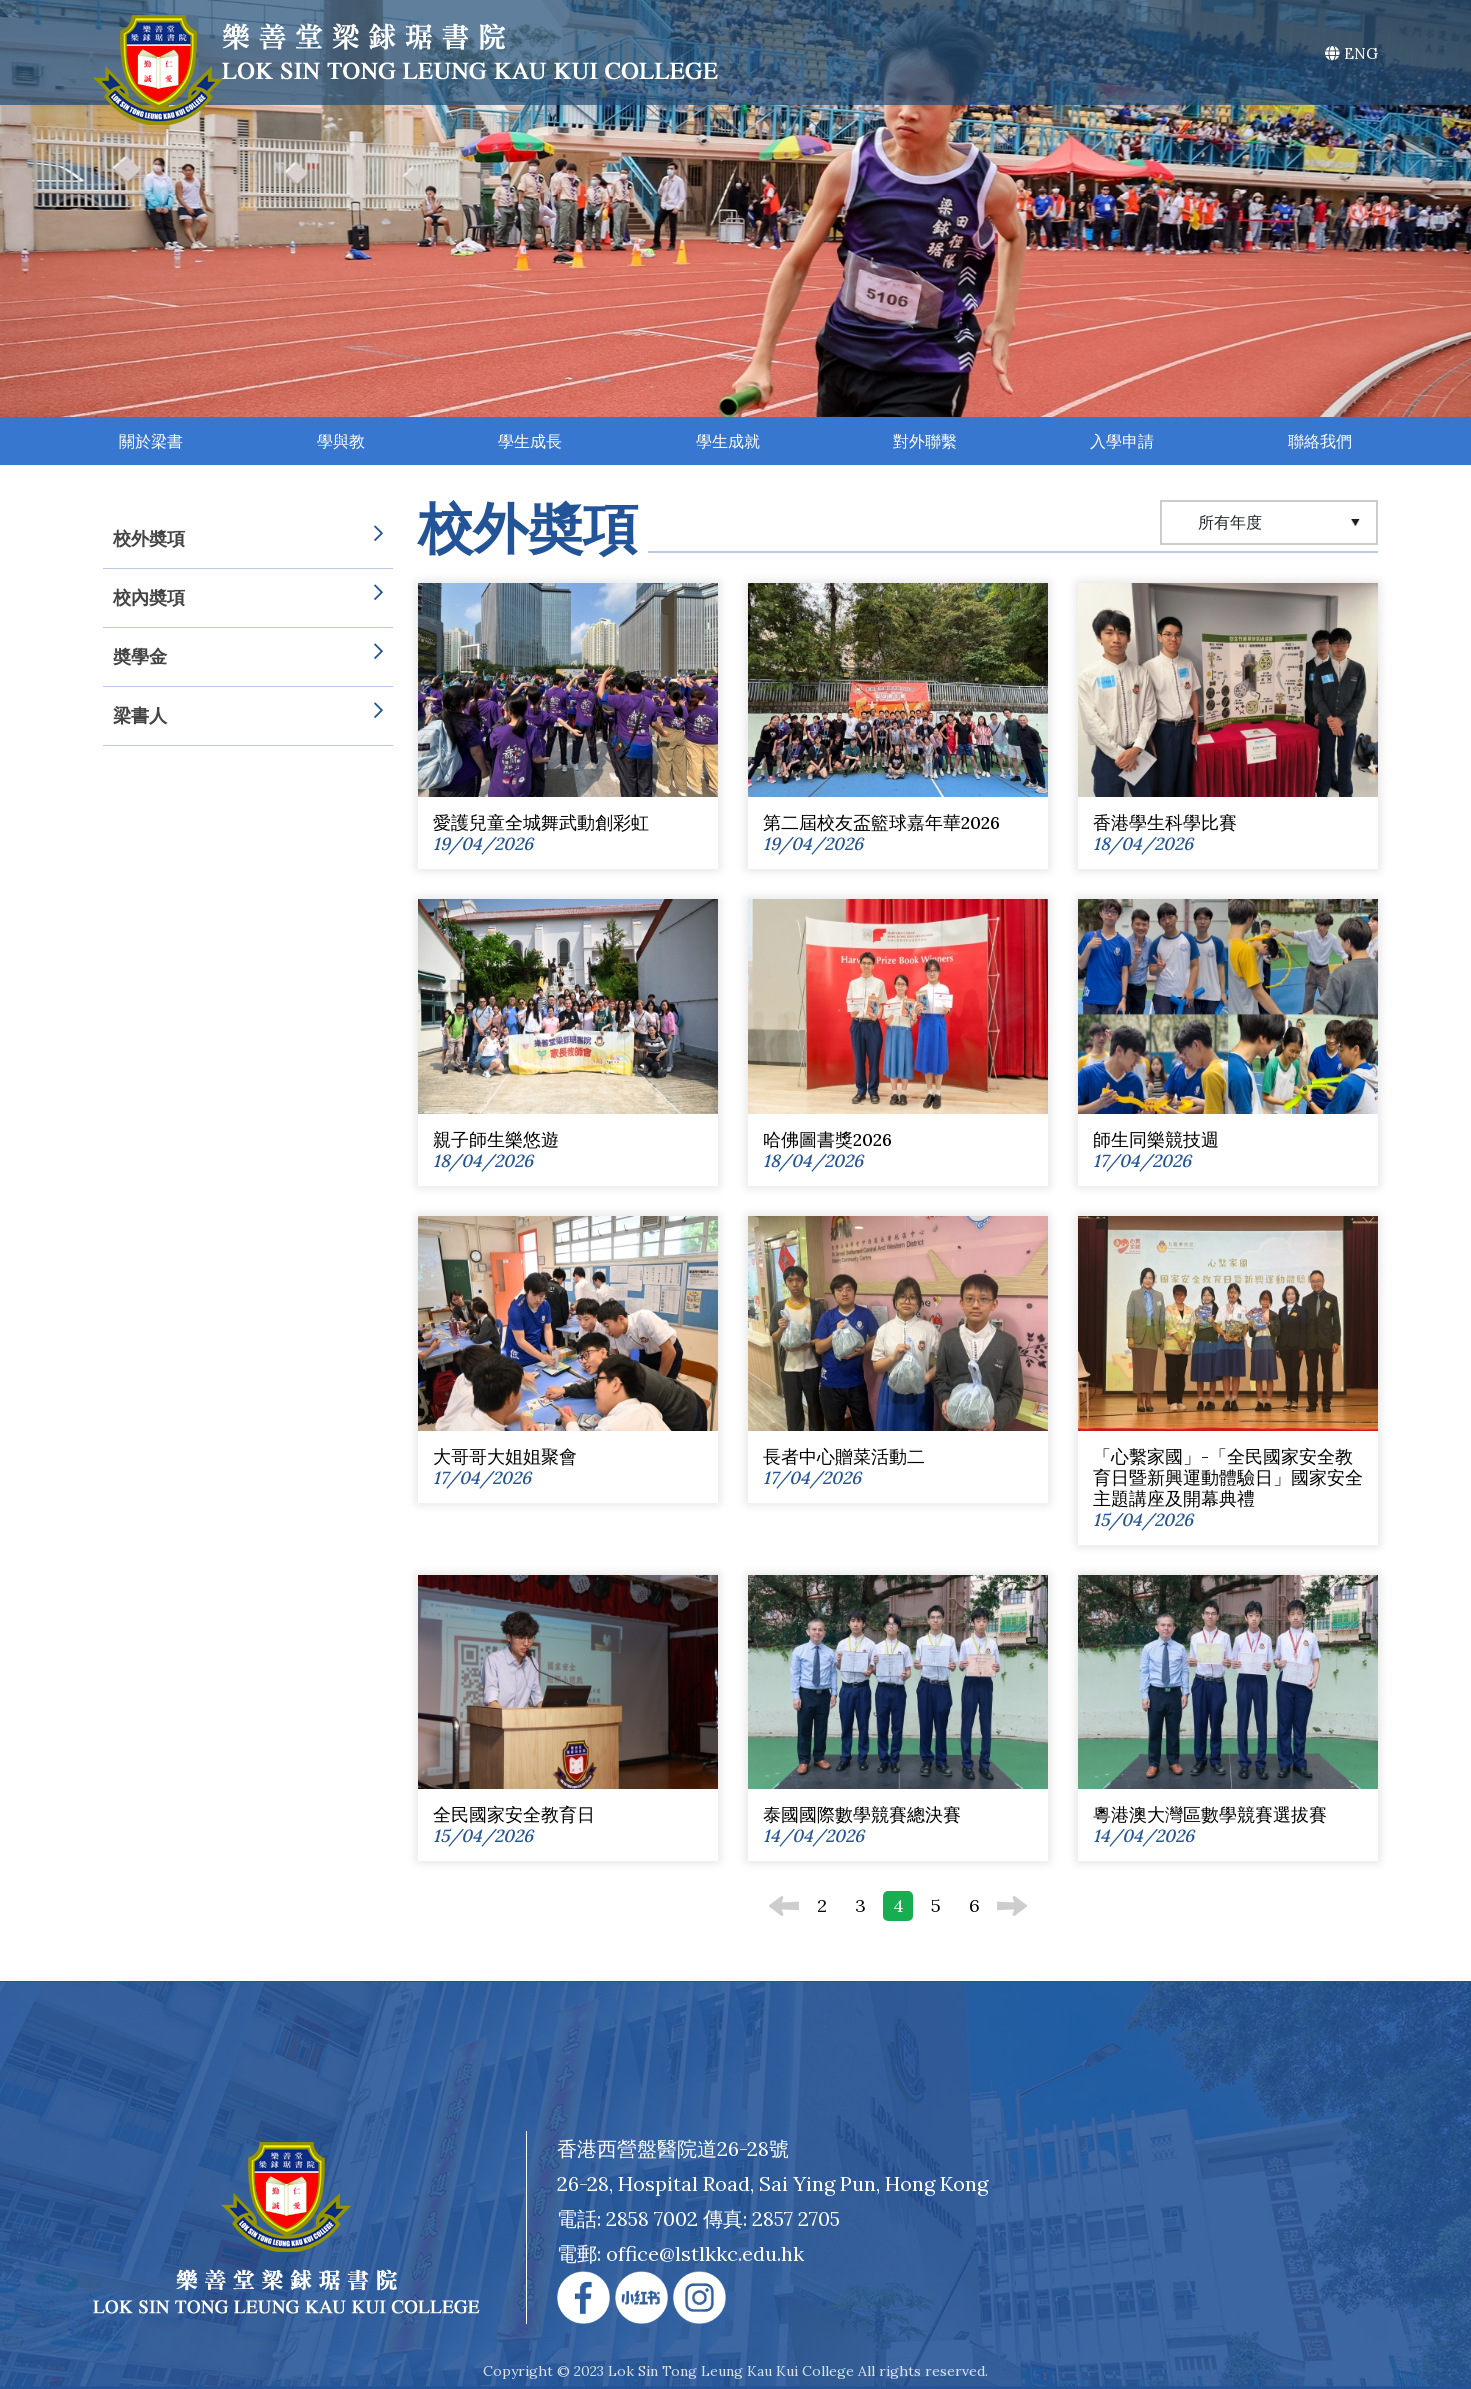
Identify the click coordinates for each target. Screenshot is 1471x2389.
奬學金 (248, 657)
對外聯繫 (925, 441)
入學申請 (1122, 441)
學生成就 (728, 441)
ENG (1351, 53)
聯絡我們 (1320, 441)
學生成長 (530, 441)
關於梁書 (151, 441)
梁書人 (248, 716)
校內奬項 (248, 598)
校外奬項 (248, 539)
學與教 (341, 441)
